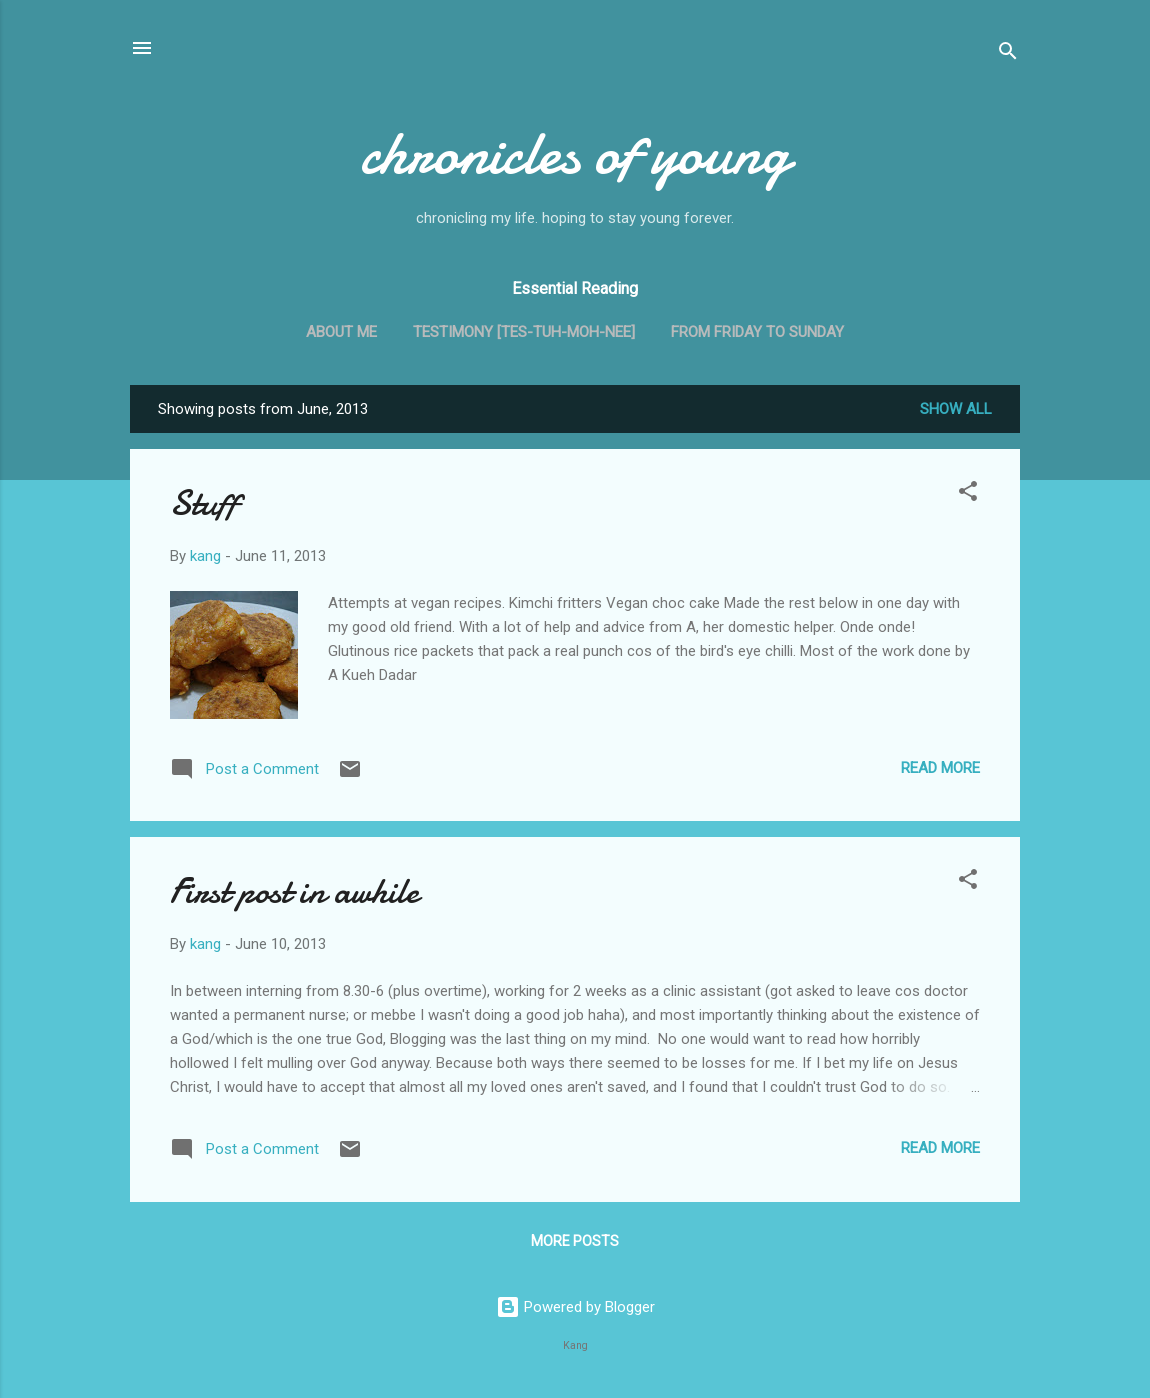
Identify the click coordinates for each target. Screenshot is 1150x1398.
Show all (956, 409)
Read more (940, 768)
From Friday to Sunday (757, 332)
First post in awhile (294, 891)
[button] (968, 494)
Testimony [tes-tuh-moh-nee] (524, 332)
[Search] (1008, 54)
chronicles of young (575, 153)
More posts (575, 1241)
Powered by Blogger (575, 1307)
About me (341, 332)
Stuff (203, 503)
